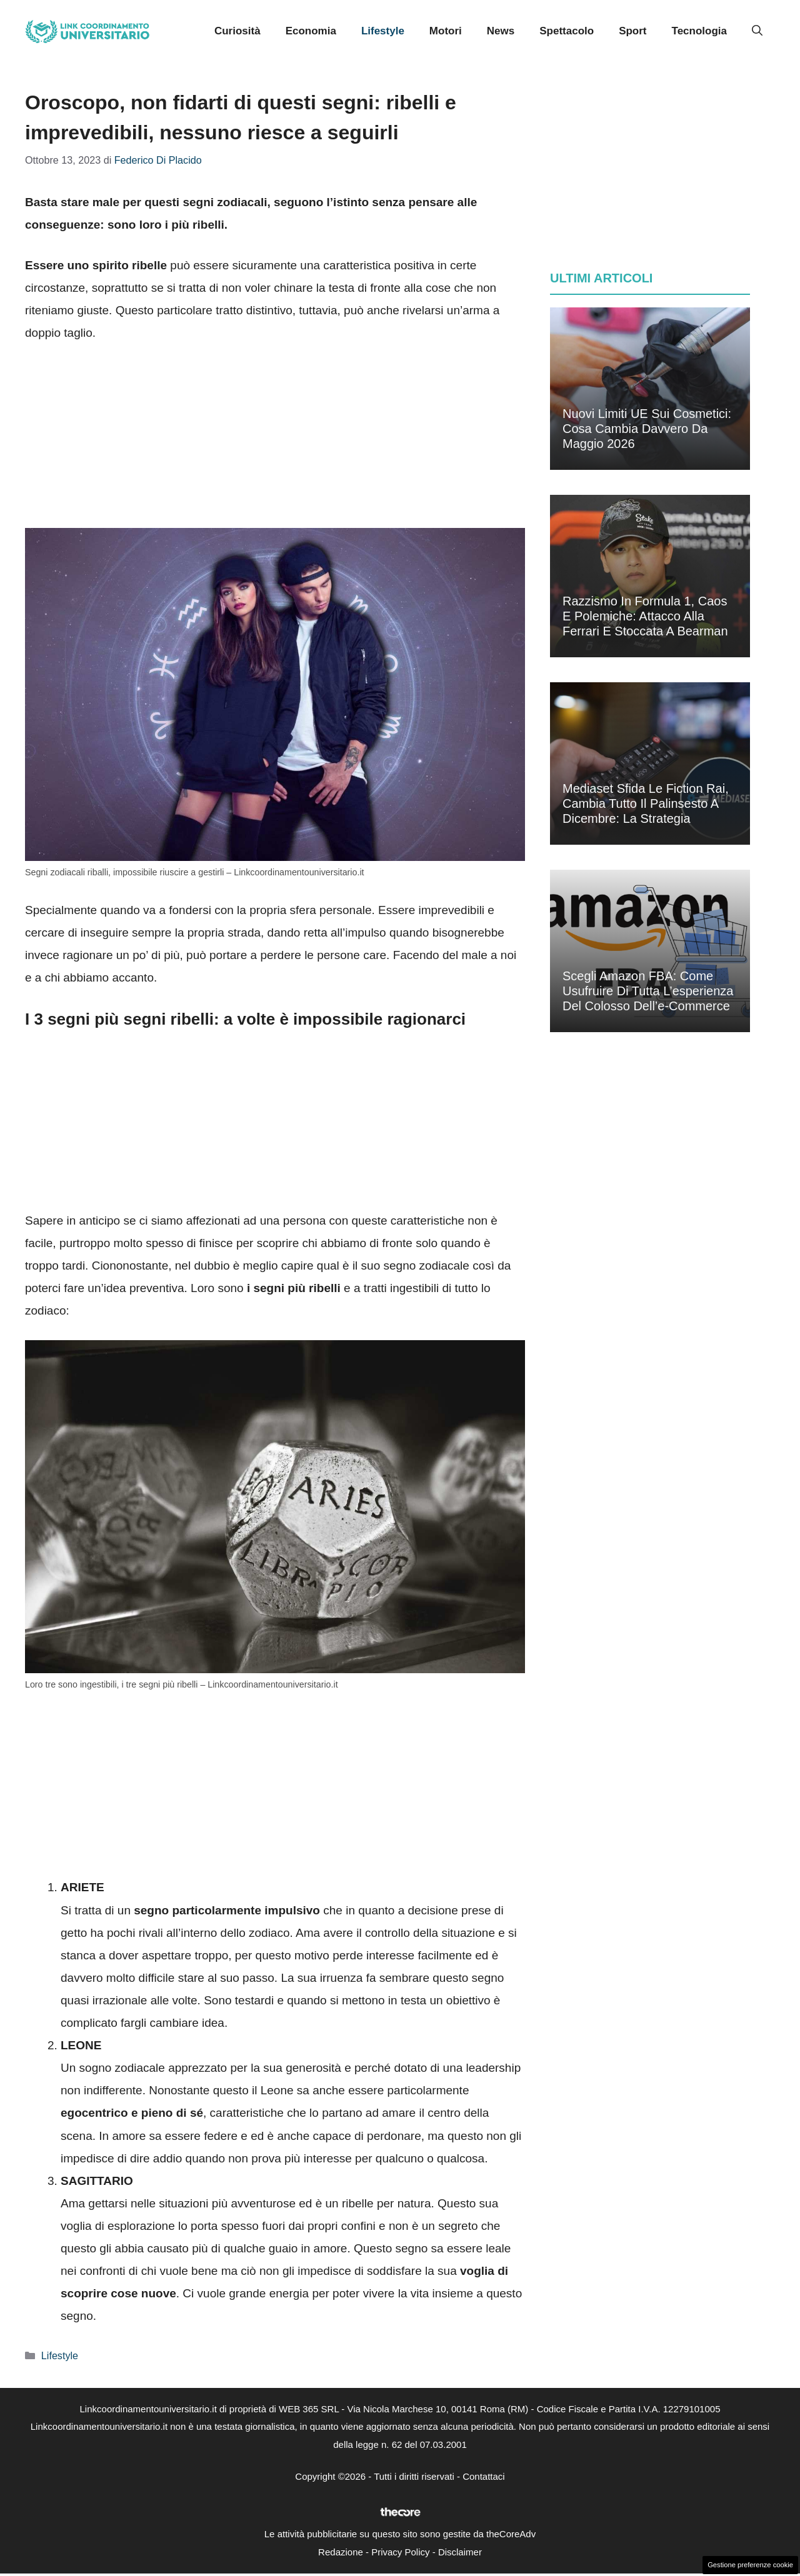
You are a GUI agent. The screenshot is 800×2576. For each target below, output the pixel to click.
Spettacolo (566, 31)
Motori (445, 31)
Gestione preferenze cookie (750, 2565)
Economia (311, 31)
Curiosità (237, 31)
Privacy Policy (400, 2552)
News (500, 31)
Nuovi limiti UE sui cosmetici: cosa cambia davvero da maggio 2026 (646, 428)
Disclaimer (460, 2552)
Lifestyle (382, 31)
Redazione (340, 2552)
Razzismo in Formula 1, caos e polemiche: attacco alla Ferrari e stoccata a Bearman (645, 616)
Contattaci (483, 2476)
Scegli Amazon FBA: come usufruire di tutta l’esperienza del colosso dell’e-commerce (647, 991)
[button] (757, 31)
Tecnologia (699, 31)
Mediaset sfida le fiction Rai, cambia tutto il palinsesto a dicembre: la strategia (645, 803)
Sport (632, 31)
